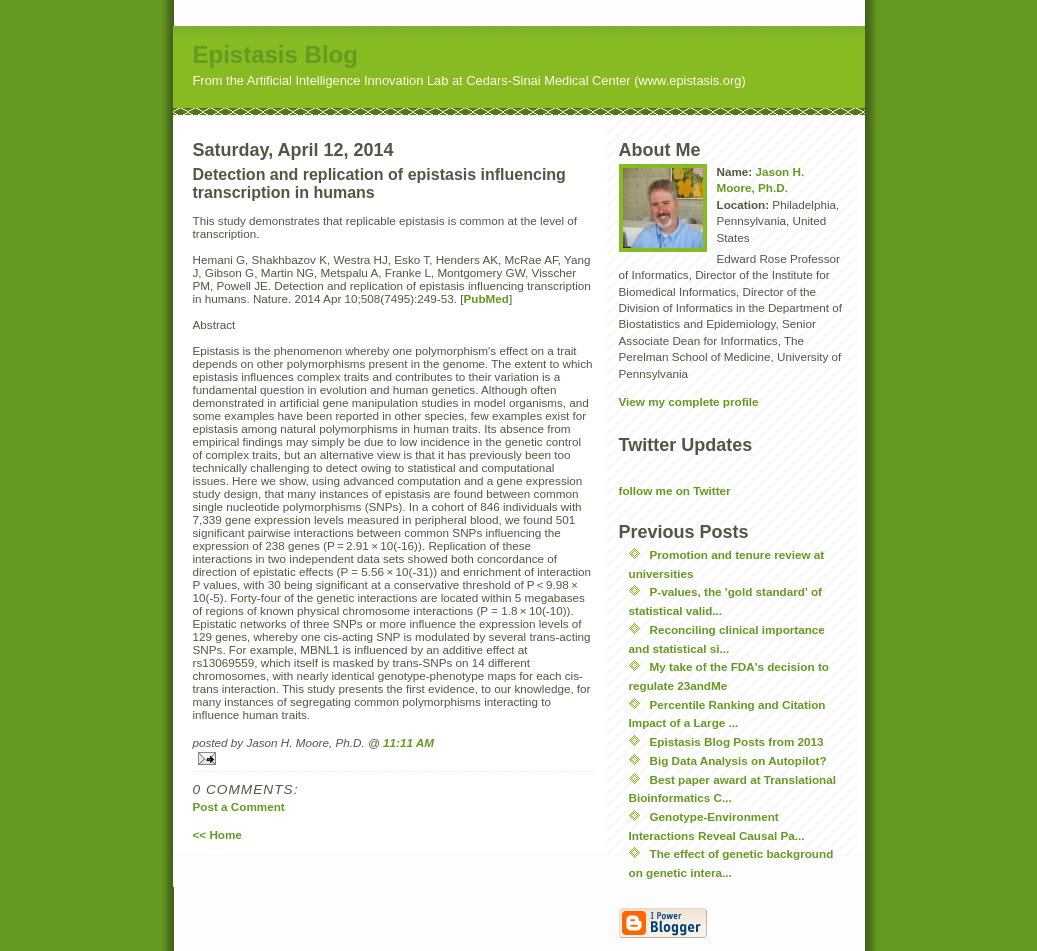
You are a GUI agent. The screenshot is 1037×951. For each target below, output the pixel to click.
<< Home (217, 834)
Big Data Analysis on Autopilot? (738, 760)
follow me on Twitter (675, 490)
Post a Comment (239, 806)
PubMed (485, 298)
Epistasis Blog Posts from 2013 (737, 741)
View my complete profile (689, 401)
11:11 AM (408, 742)
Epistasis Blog (275, 54)
